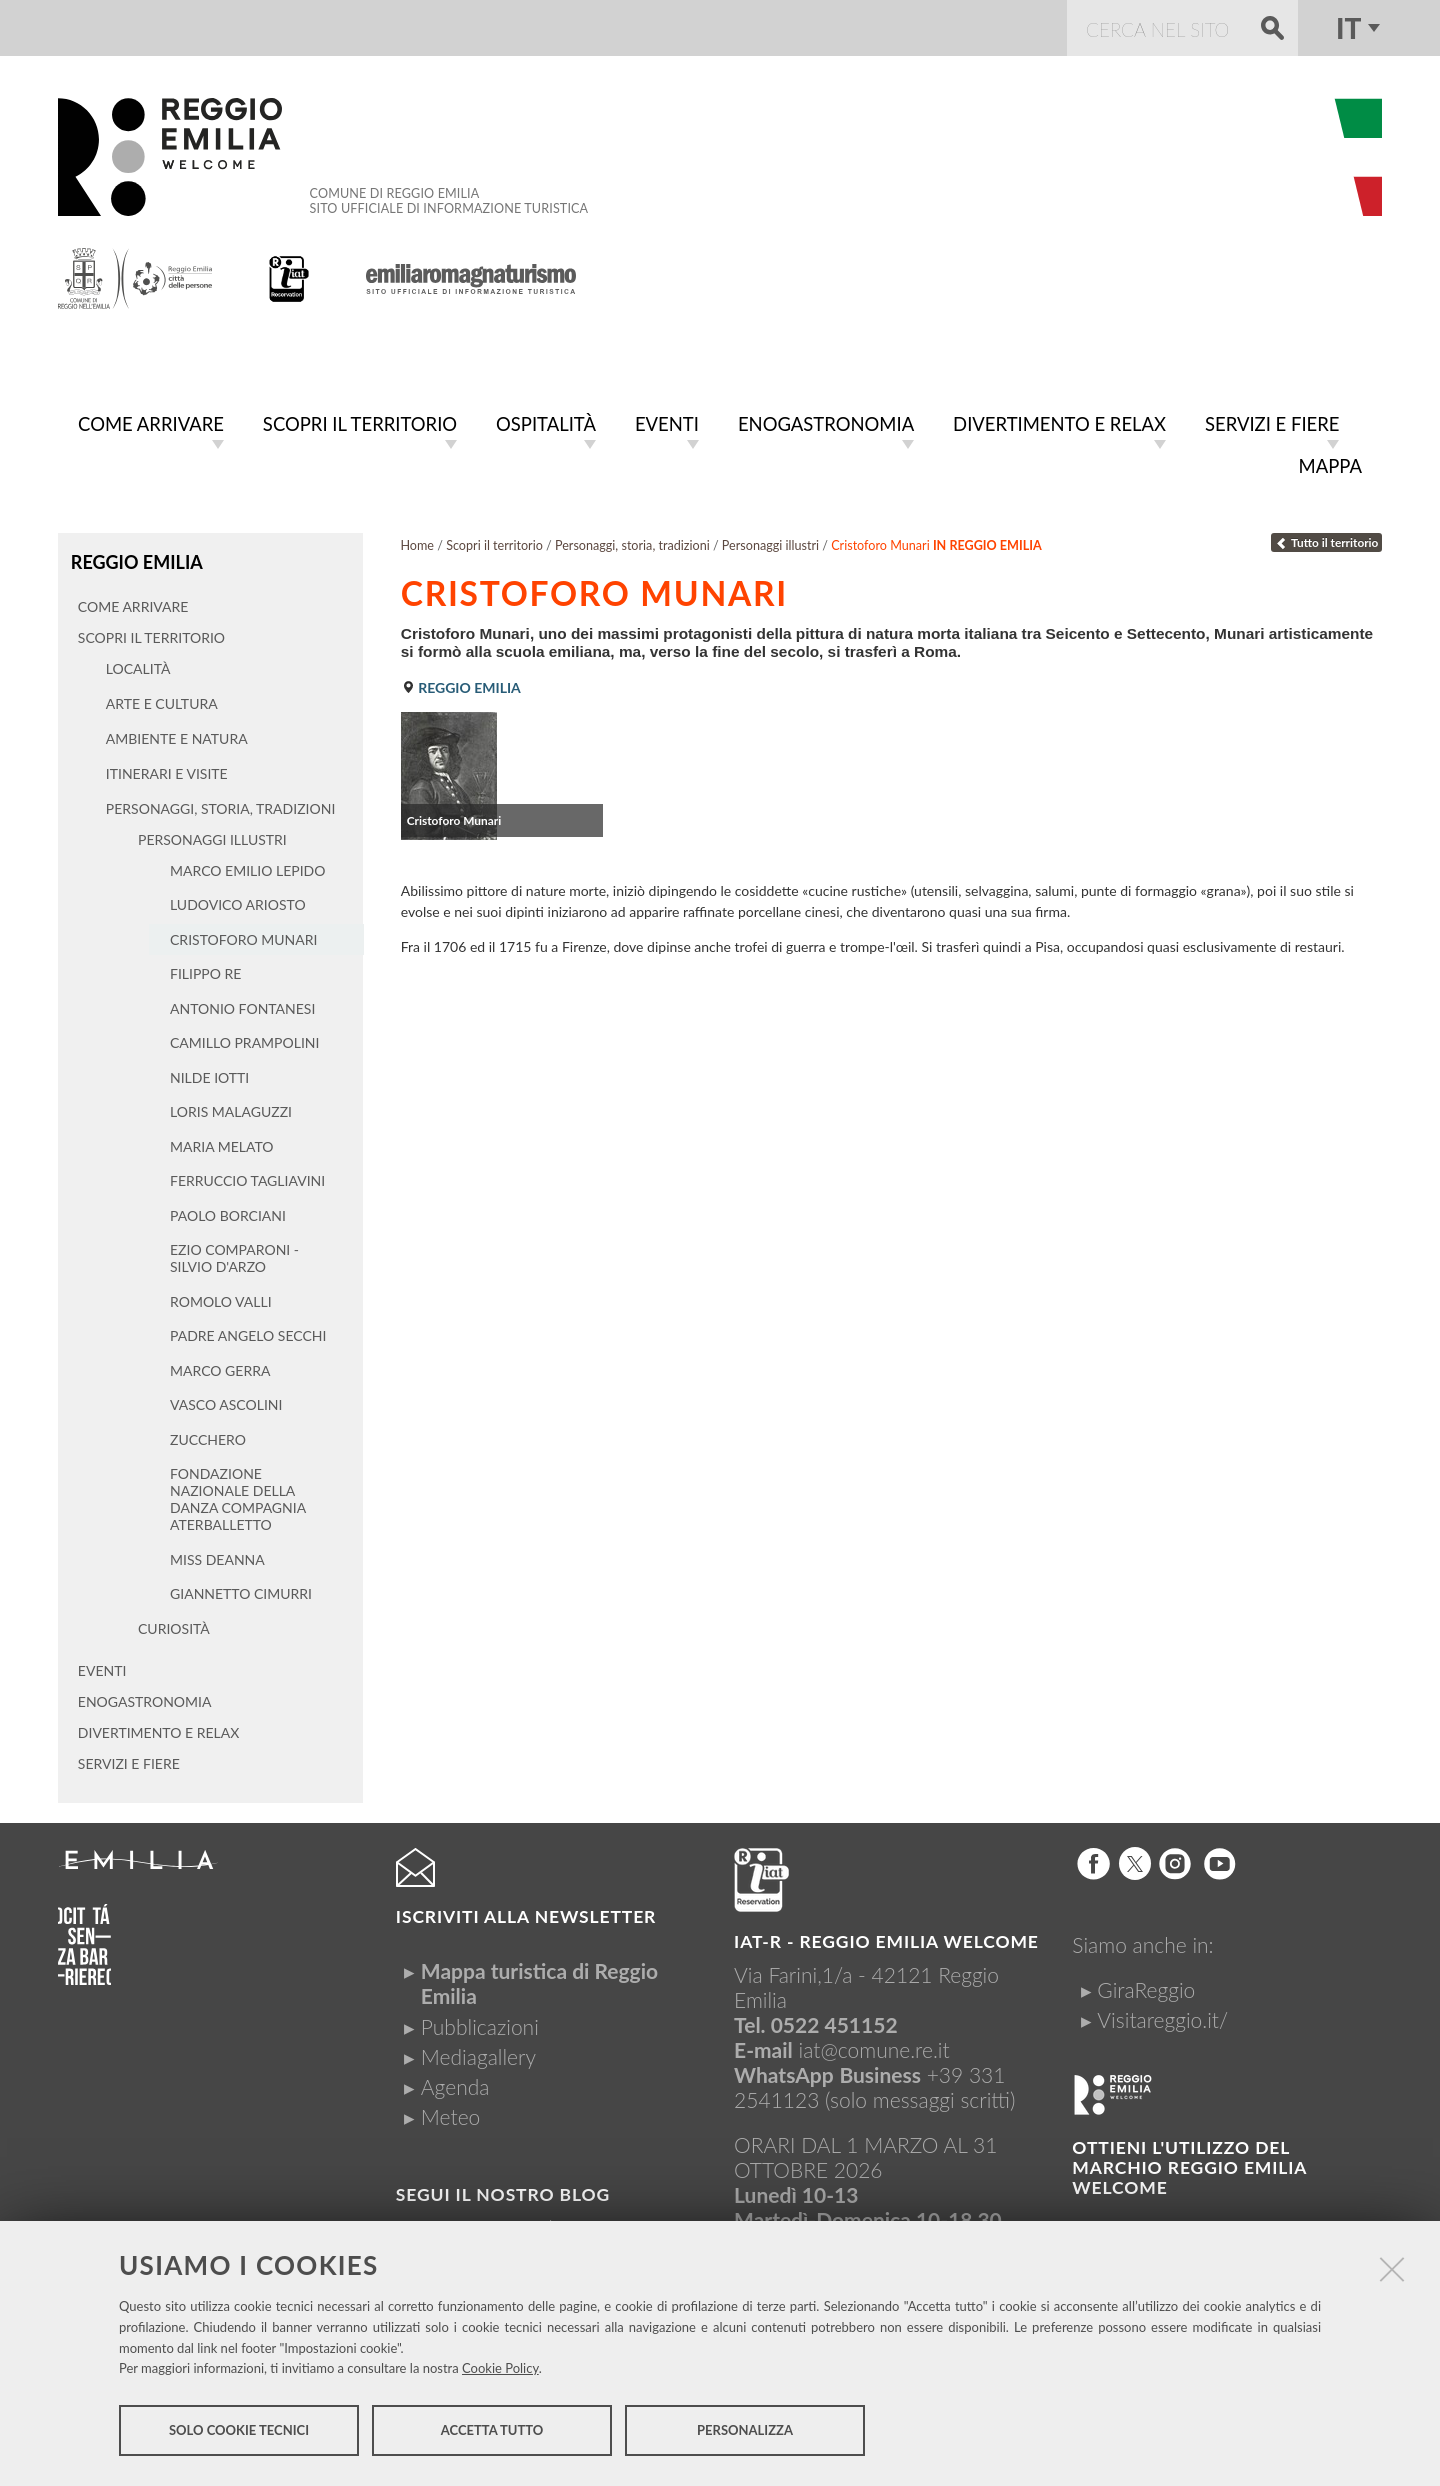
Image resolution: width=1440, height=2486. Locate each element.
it (1348, 28)
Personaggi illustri (770, 541)
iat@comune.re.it (874, 2043)
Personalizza (745, 2434)
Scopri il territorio (494, 541)
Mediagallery (478, 2051)
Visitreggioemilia (494, 2222)
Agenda (455, 2081)
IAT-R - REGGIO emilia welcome (886, 1935)
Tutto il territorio (1327, 538)
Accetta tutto (492, 2434)
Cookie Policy (500, 2372)
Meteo (450, 2111)
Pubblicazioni (480, 2020)
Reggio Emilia (135, 557)
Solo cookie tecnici (239, 2434)
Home (417, 541)
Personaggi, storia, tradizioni (632, 541)
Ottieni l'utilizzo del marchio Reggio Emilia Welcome (1189, 2162)
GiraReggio (1146, 1984)
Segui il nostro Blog (503, 2189)
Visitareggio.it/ (1162, 2014)
